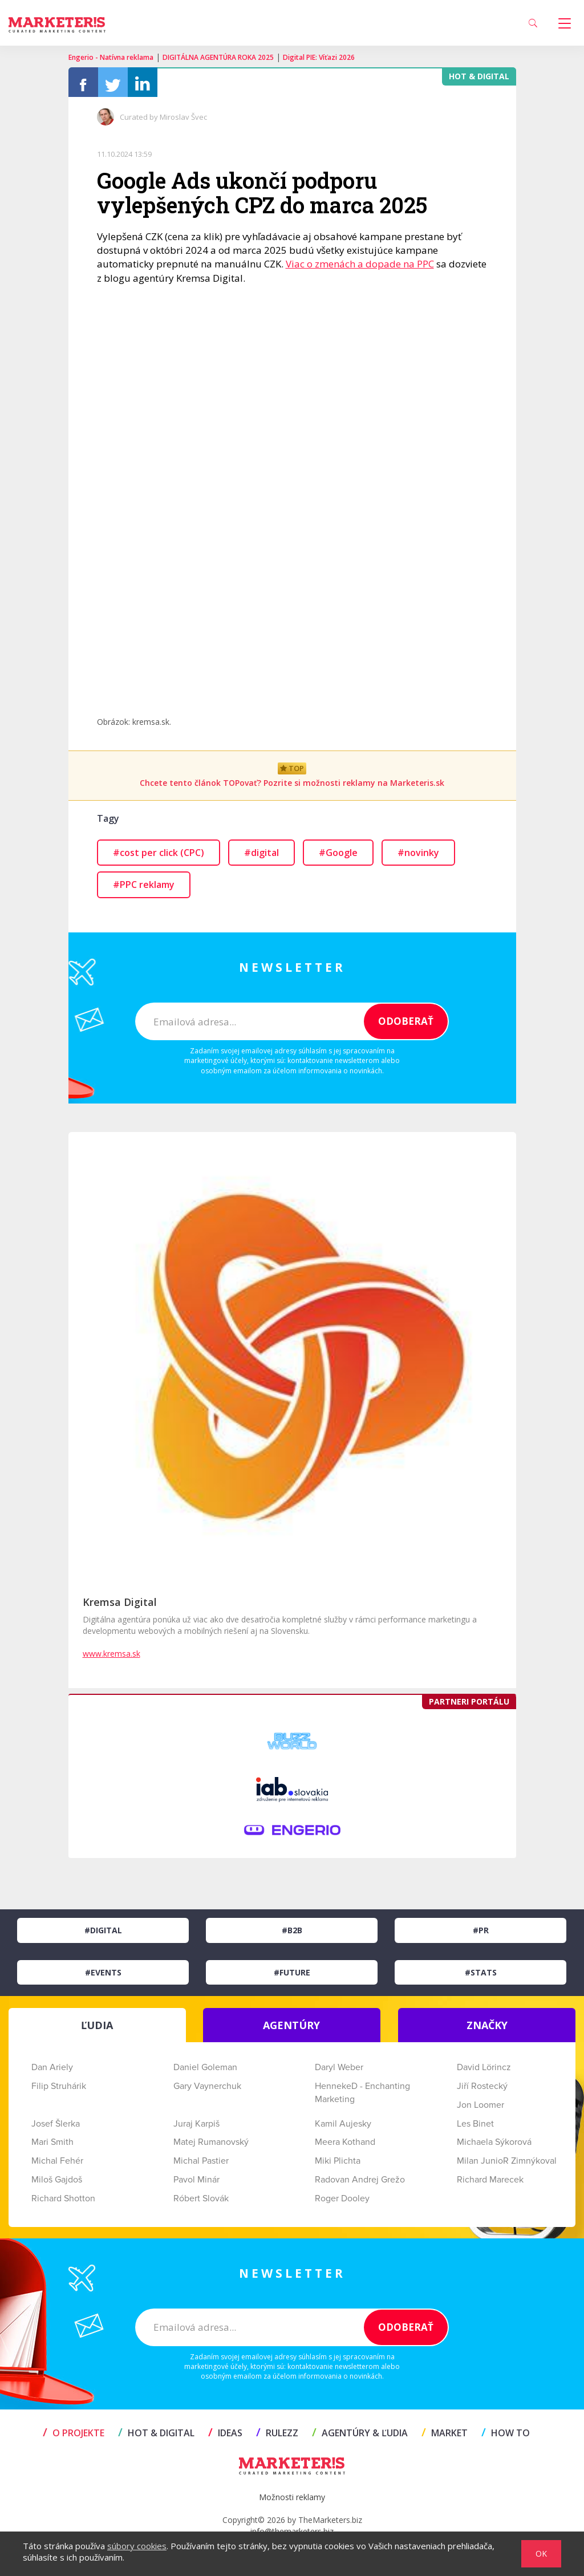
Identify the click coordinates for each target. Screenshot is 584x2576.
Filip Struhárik (58, 2090)
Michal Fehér (57, 2165)
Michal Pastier (201, 2165)
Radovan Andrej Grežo (360, 2184)
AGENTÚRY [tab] (291, 2030)
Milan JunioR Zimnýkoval (507, 2165)
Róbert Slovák (201, 2203)
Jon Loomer (480, 2109)
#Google (338, 857)
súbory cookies (137, 2545)
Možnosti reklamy (292, 2501)
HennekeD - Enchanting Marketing (362, 2097)
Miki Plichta (337, 2165)
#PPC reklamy (144, 889)
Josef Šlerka (55, 2128)
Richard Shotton (63, 2203)
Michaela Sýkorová (494, 2146)
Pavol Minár (196, 2184)
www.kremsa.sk (111, 1658)
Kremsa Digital (120, 1606)
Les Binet (475, 2128)
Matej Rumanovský (211, 2146)
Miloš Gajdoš (56, 2184)
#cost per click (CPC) (158, 857)
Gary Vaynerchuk (207, 2090)
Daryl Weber (339, 2072)
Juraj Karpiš (196, 2128)
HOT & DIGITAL (156, 2437)
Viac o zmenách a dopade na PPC (360, 268)
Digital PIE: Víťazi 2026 (319, 57)
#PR (481, 1934)
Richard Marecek (490, 2184)
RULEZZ (277, 2437)
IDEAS (225, 2437)
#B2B (292, 1934)
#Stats (481, 1976)
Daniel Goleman (205, 2072)
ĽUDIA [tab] (97, 2030)
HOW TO (505, 2437)
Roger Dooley (342, 2203)
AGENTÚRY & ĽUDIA (360, 2437)
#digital (261, 857)
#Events (103, 1976)
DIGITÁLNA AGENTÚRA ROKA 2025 (218, 57)
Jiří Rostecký (482, 2090)
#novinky (418, 857)
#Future (292, 1976)
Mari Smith (52, 2146)
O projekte (73, 2437)
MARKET (444, 2437)
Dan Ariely (52, 2072)
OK (541, 2553)
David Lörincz (484, 2072)
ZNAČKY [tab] (487, 2030)
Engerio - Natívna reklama (110, 57)
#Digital (103, 1934)
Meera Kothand (345, 2146)
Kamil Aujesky (343, 2128)
